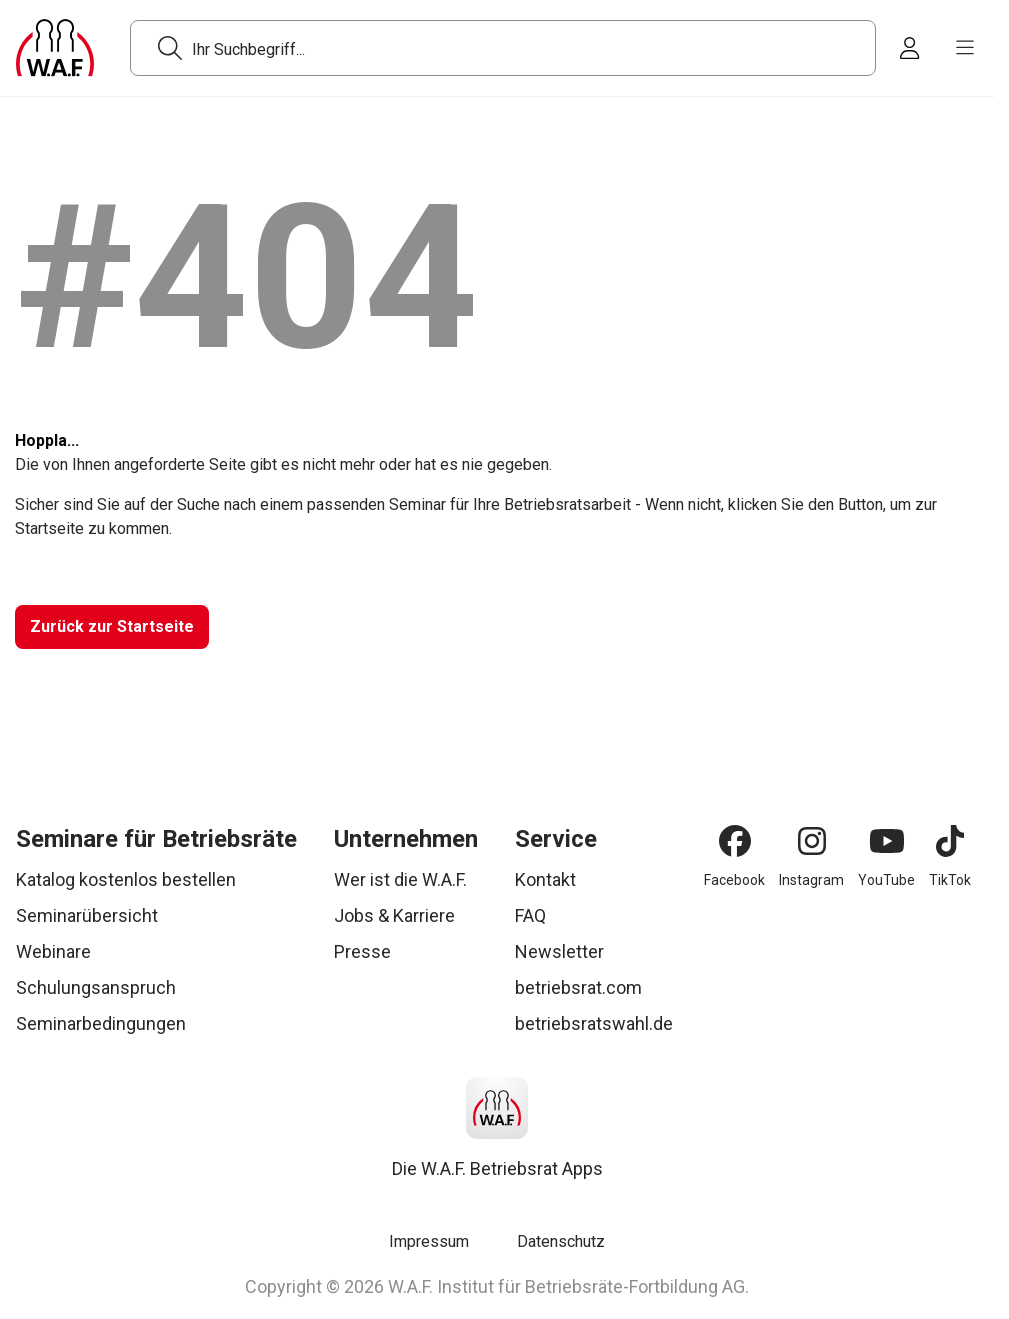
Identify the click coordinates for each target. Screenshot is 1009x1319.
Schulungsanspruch (96, 987)
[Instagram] (812, 841)
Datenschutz (561, 1241)
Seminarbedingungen (101, 1023)
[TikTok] (950, 841)
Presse (362, 951)
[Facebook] (735, 841)
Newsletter (559, 951)
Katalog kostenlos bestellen (126, 879)
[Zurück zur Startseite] (112, 627)
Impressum (429, 1241)
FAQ (530, 915)
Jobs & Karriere (394, 915)
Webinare (53, 951)
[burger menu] (965, 48)
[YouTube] (887, 841)
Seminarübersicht (87, 915)
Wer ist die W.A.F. (400, 879)
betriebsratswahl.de (594, 1023)
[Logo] (55, 48)
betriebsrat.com (578, 987)
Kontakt (545, 879)
